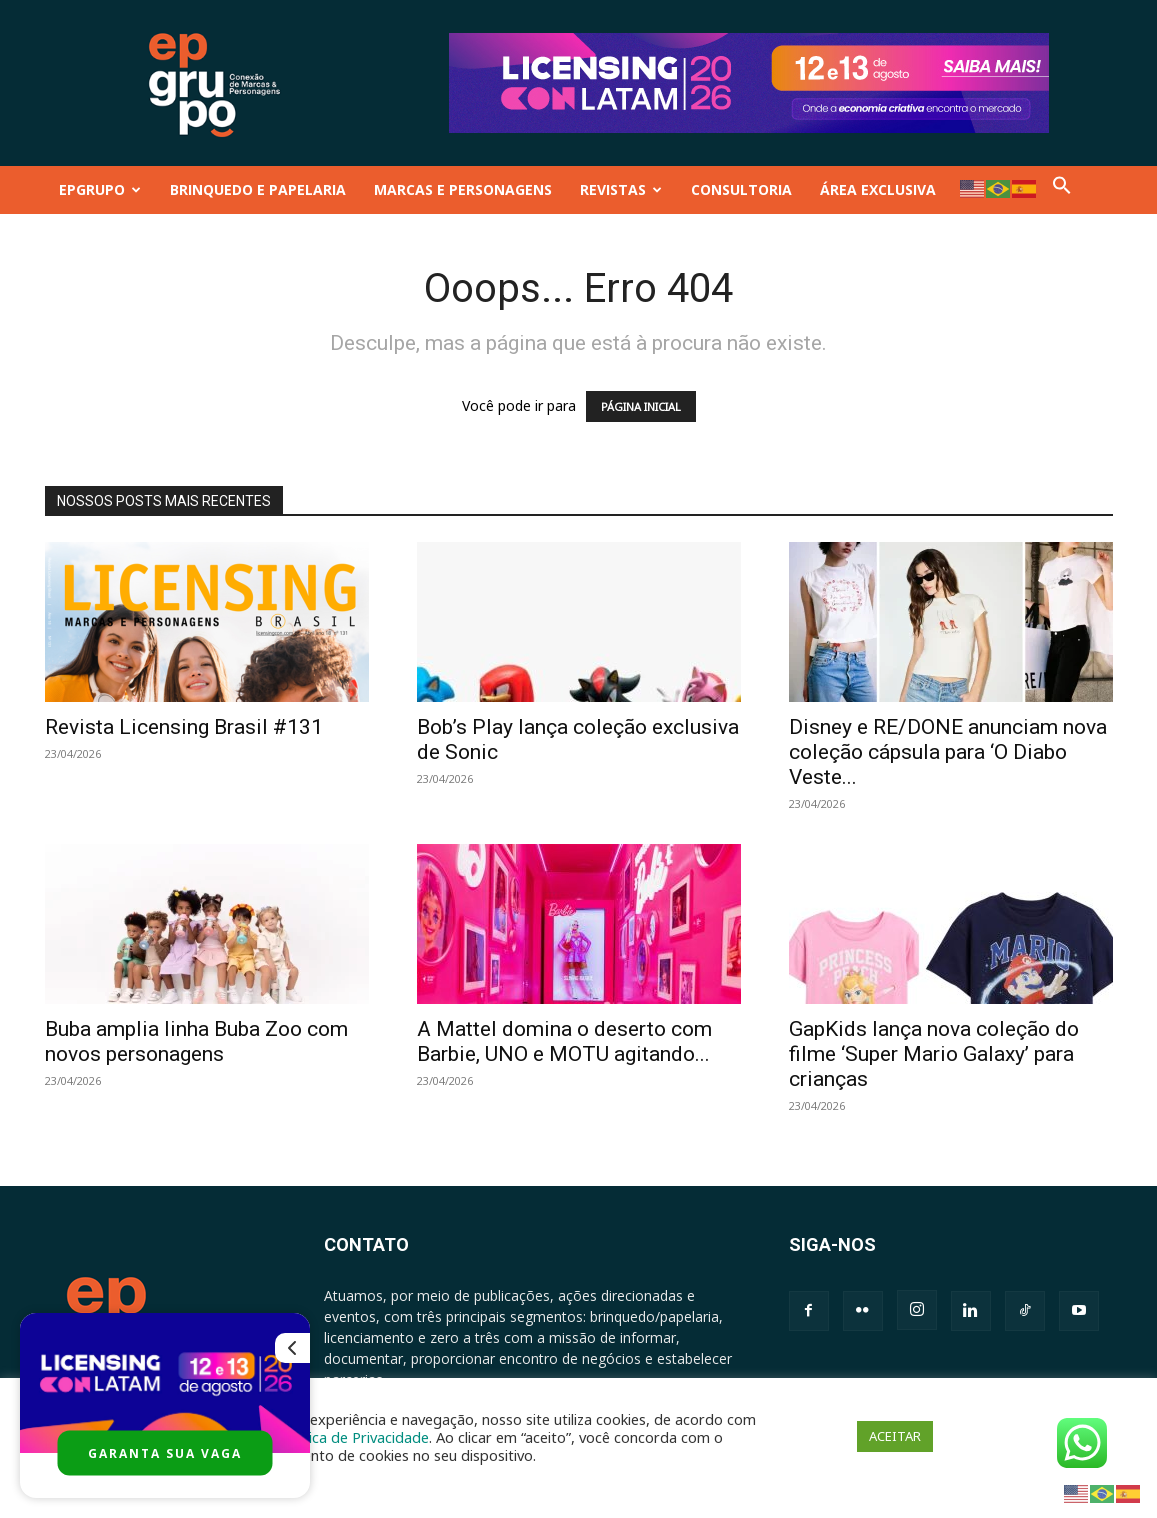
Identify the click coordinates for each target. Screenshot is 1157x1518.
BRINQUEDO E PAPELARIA (258, 189)
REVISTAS (621, 189)
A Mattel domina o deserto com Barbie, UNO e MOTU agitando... (564, 1041)
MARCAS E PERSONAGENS (463, 189)
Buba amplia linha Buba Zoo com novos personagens (196, 1041)
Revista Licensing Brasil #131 (184, 727)
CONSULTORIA (741, 189)
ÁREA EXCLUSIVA (878, 189)
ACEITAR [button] (895, 1436)
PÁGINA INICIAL (641, 406)
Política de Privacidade (354, 1437)
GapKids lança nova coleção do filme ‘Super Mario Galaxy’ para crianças (934, 1054)
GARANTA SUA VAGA (165, 1453)
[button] (1062, 189)
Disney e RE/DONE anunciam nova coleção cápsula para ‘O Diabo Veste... (948, 752)
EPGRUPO (100, 189)
